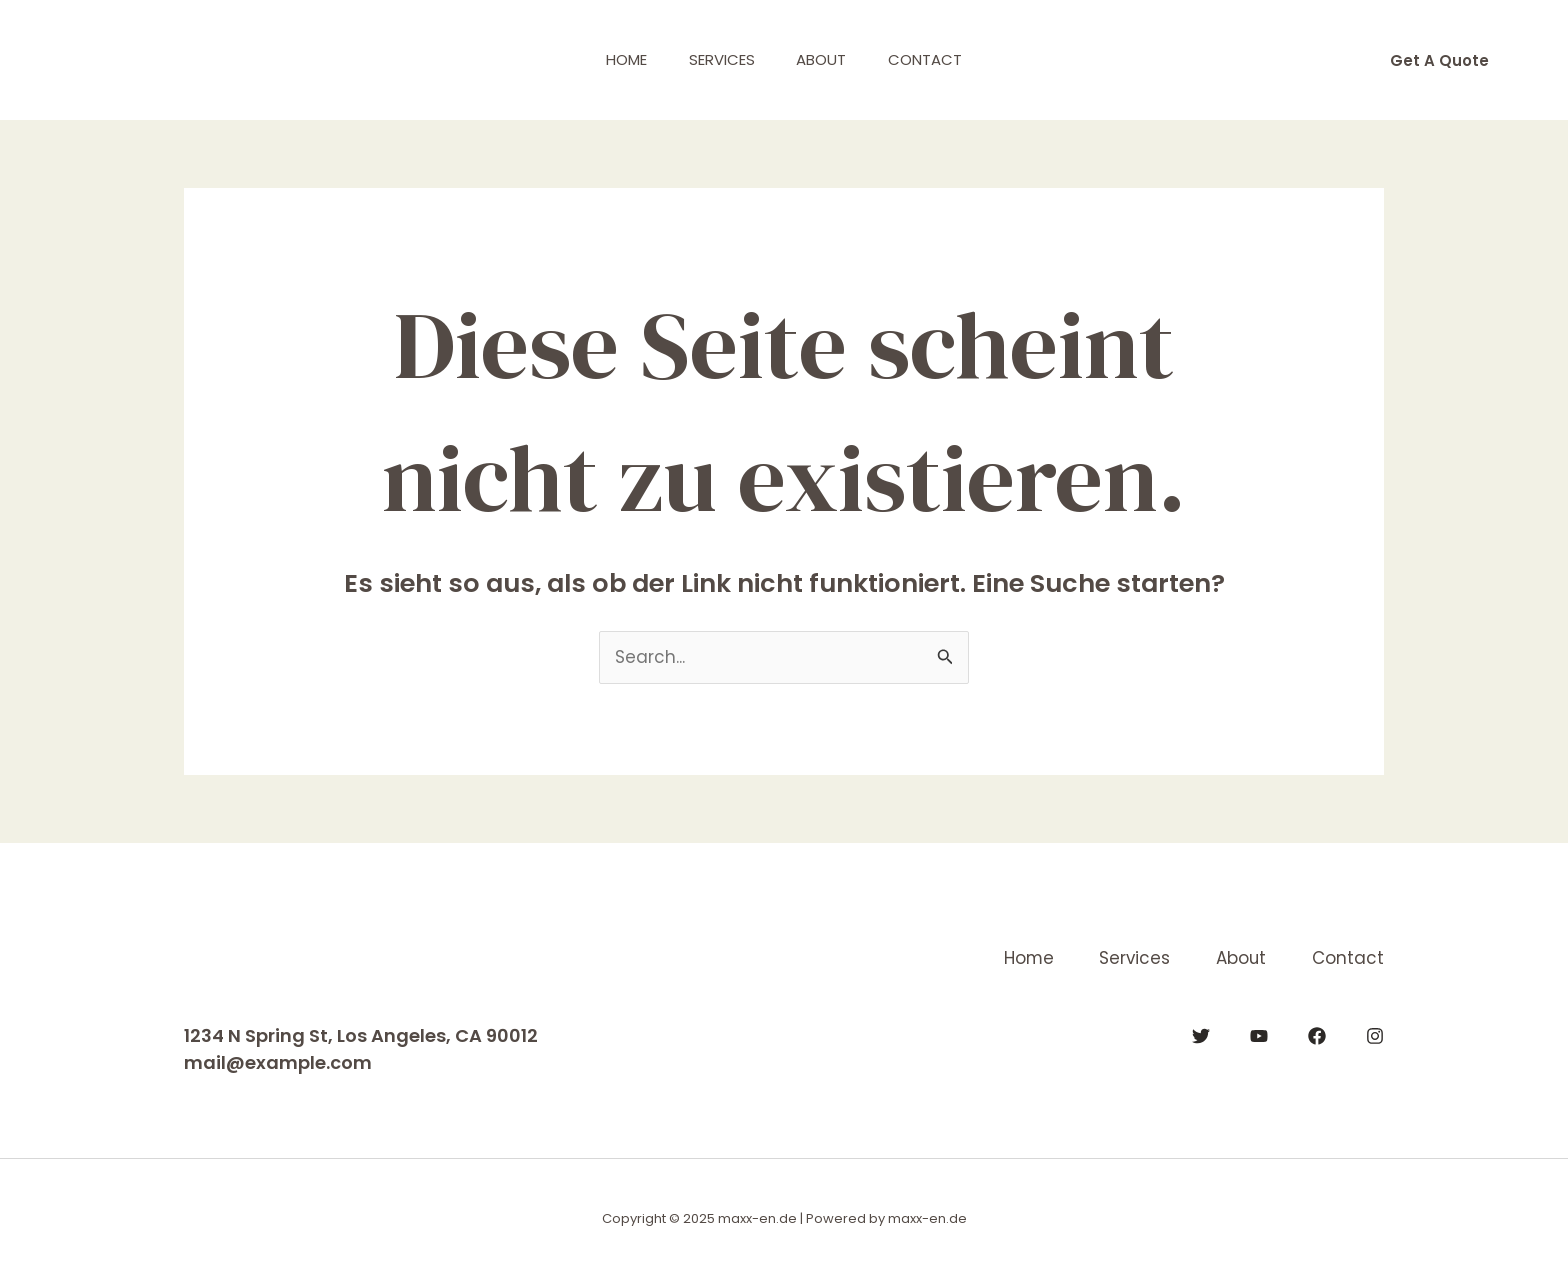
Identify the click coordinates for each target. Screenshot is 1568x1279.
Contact (938, 59)
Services (718, 59)
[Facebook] (1317, 1036)
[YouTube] (1259, 1036)
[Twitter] (1201, 1036)
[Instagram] (1375, 1036)
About (826, 59)
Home (614, 59)
